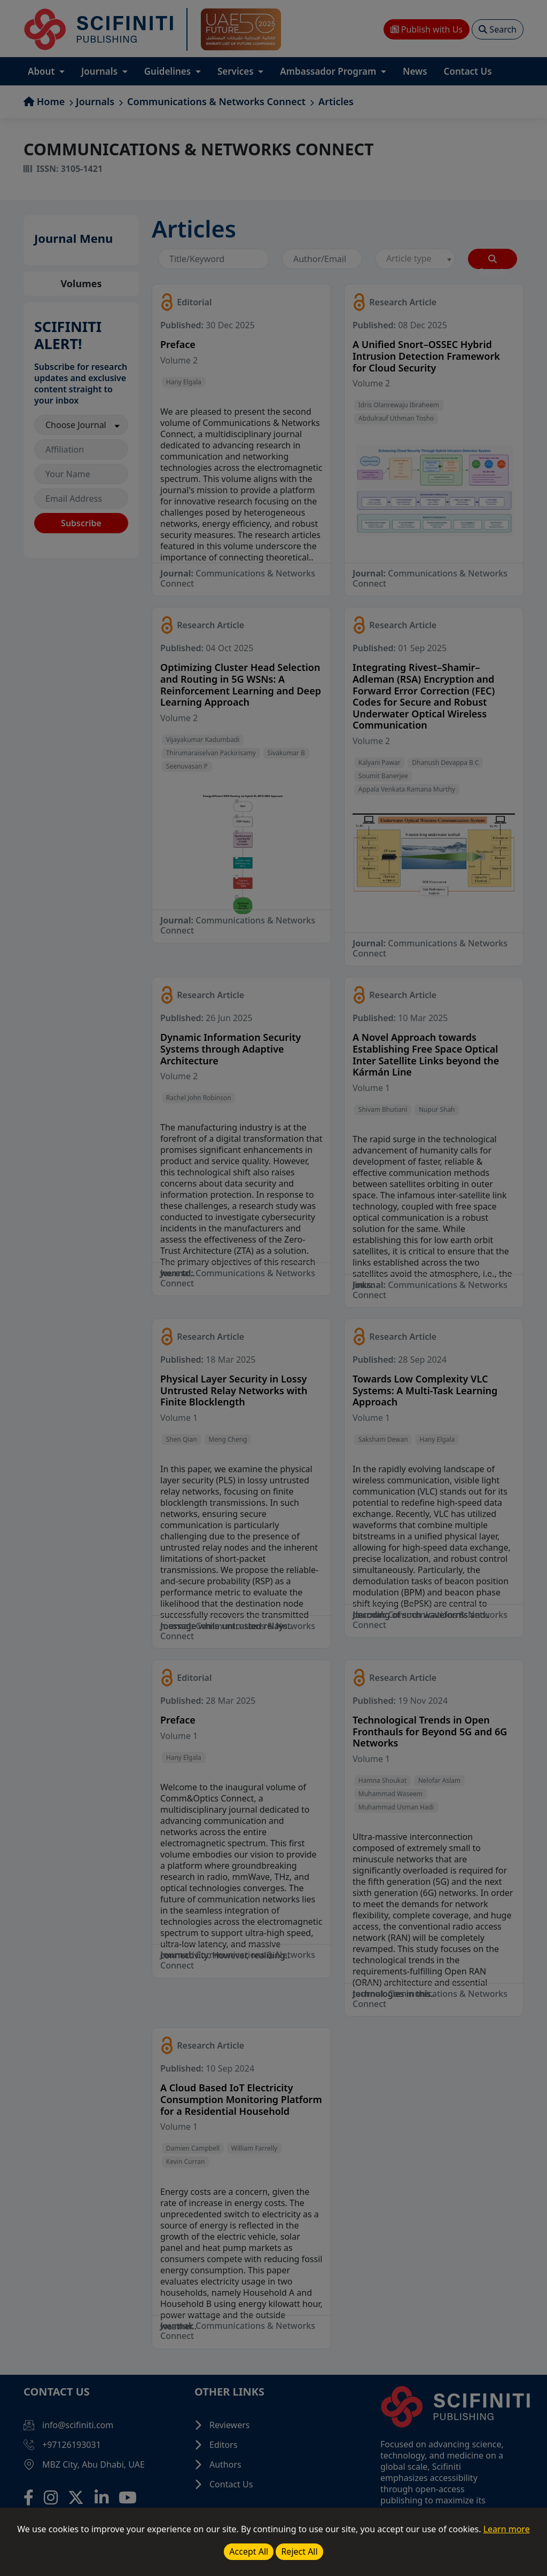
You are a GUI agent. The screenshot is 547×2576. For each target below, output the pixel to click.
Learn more (506, 2529)
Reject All (299, 2551)
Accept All (248, 2551)
